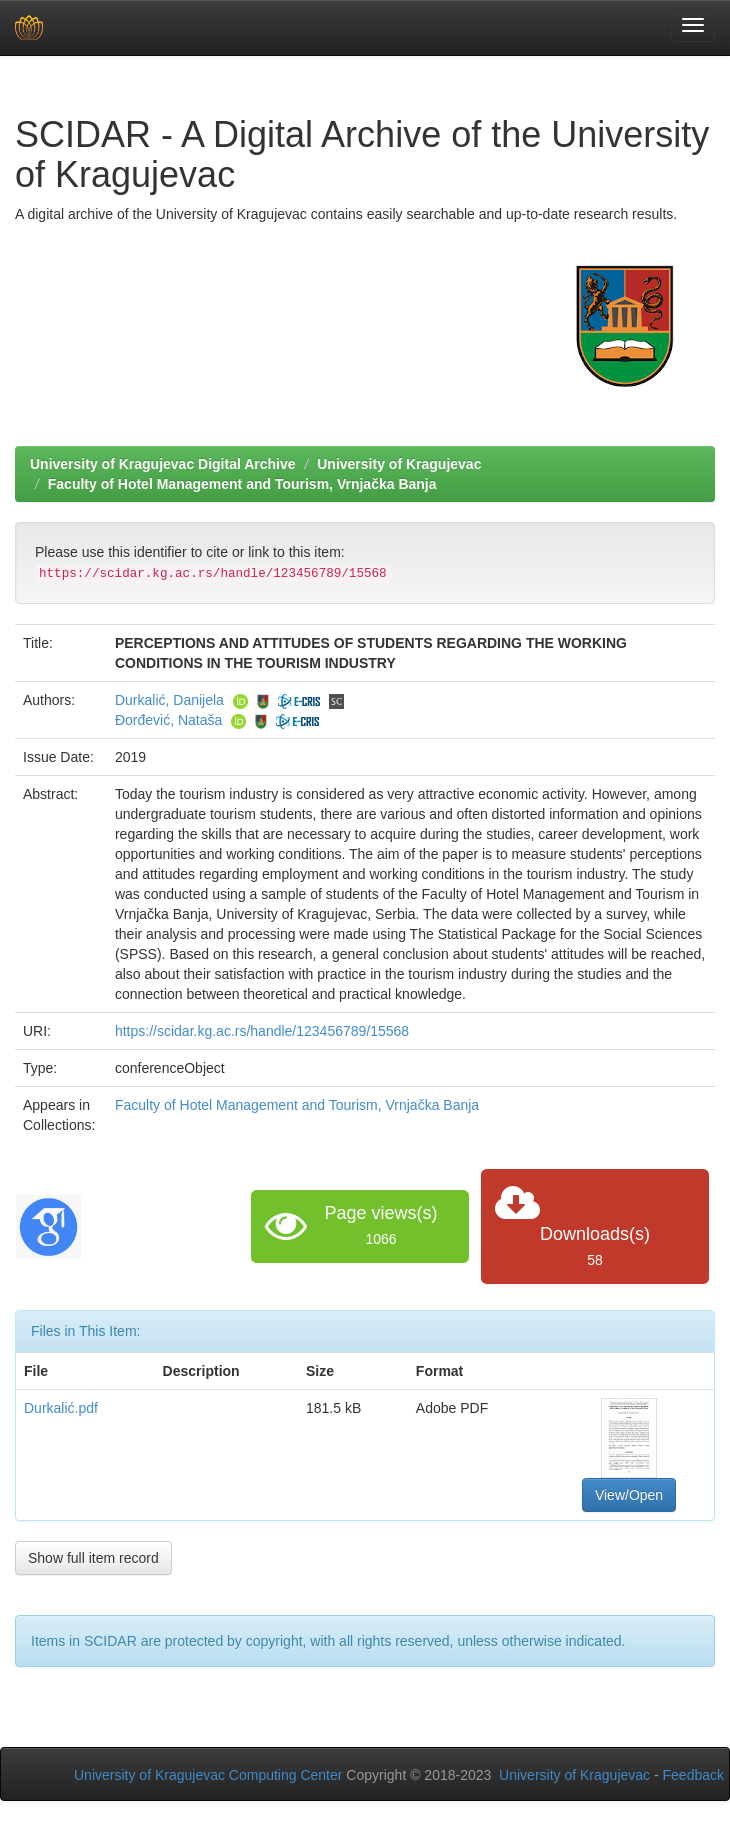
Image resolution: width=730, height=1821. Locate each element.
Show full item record (93, 1558)
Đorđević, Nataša (168, 720)
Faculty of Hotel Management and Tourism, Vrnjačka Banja (242, 484)
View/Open (629, 1495)
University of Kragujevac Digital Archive (163, 464)
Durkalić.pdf (61, 1408)
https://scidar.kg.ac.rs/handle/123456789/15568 (262, 1031)
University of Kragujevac (399, 464)
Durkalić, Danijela (169, 700)
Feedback (693, 1775)
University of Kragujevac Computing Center (208, 1775)
